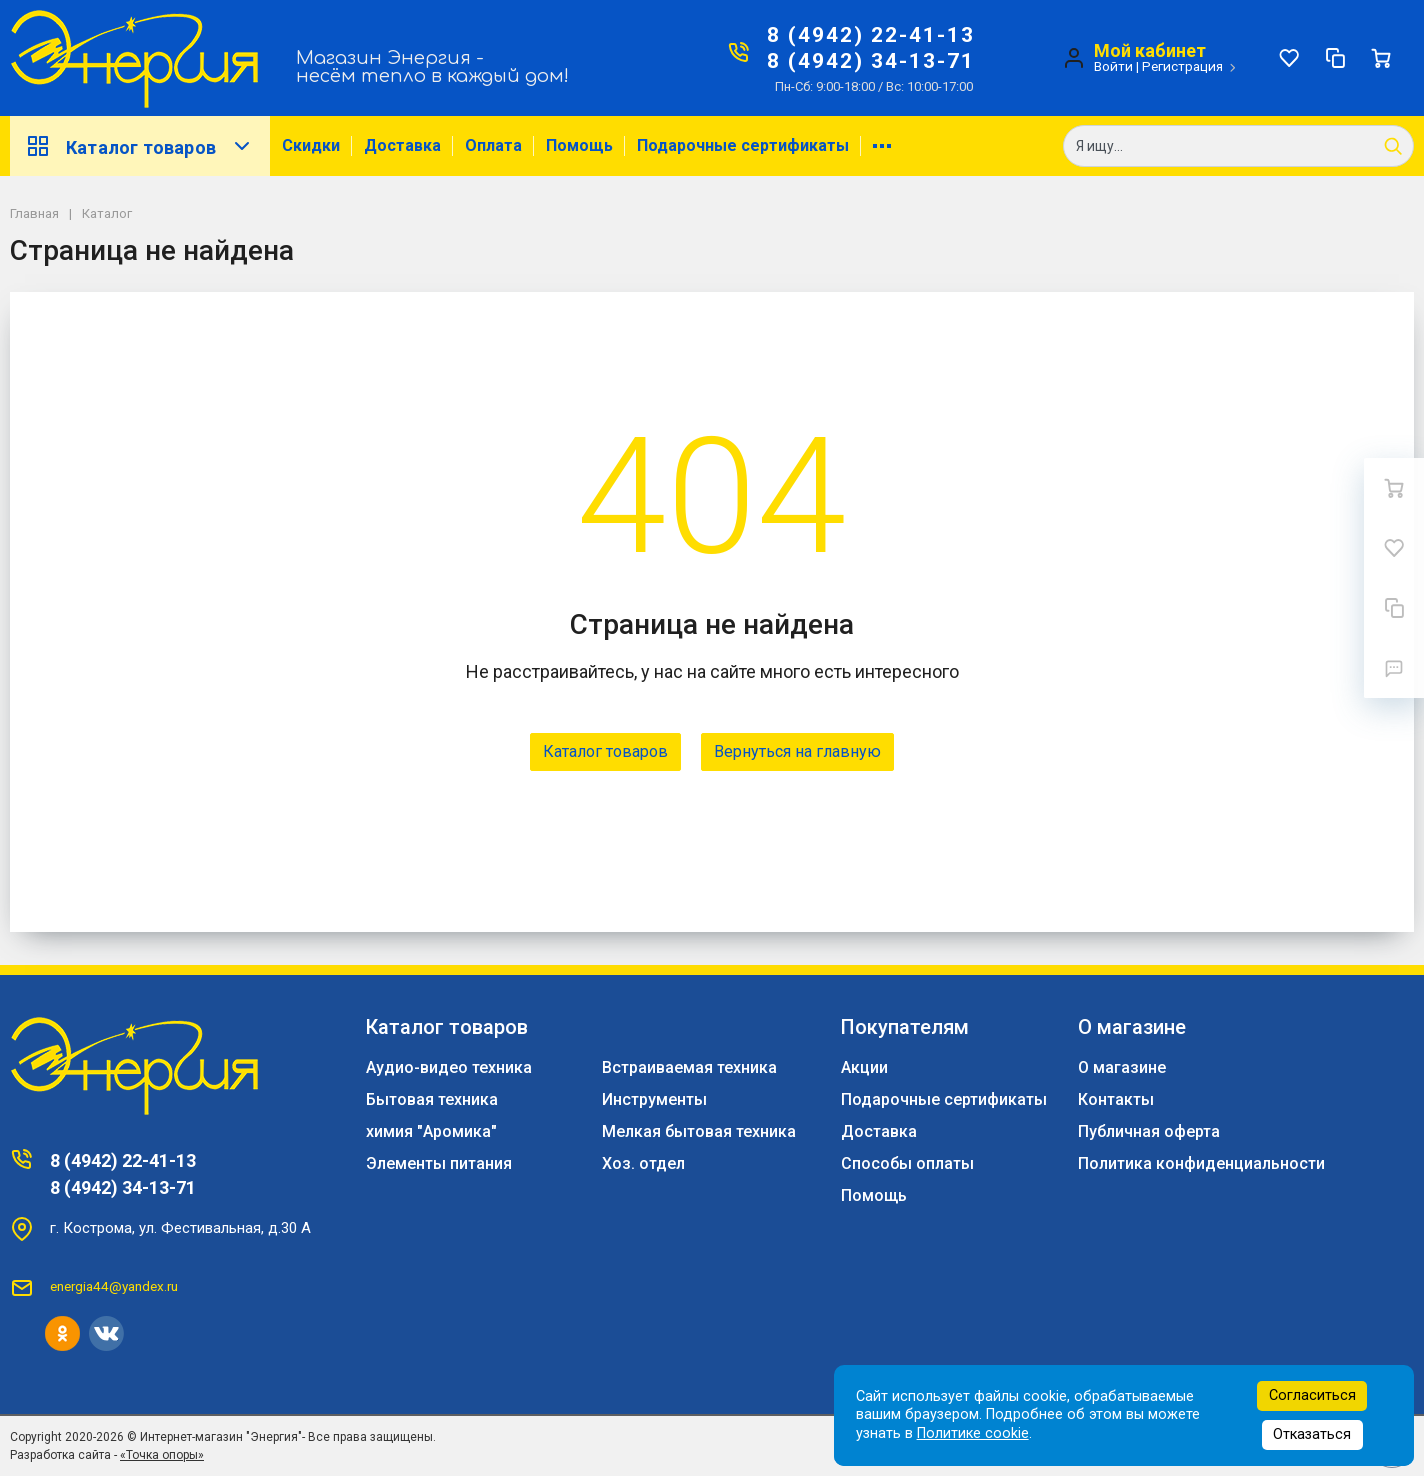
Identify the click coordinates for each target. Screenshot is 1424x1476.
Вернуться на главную (797, 751)
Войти (1113, 66)
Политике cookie (973, 1433)
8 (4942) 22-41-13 (871, 35)
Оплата (493, 145)
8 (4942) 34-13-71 (871, 61)
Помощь (579, 145)
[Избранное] (1289, 58)
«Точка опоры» (162, 1455)
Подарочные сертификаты (743, 145)
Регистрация (1182, 66)
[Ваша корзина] (1381, 58)
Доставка (402, 145)
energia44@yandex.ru (114, 1286)
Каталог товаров (140, 146)
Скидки (311, 145)
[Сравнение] (1335, 58)
